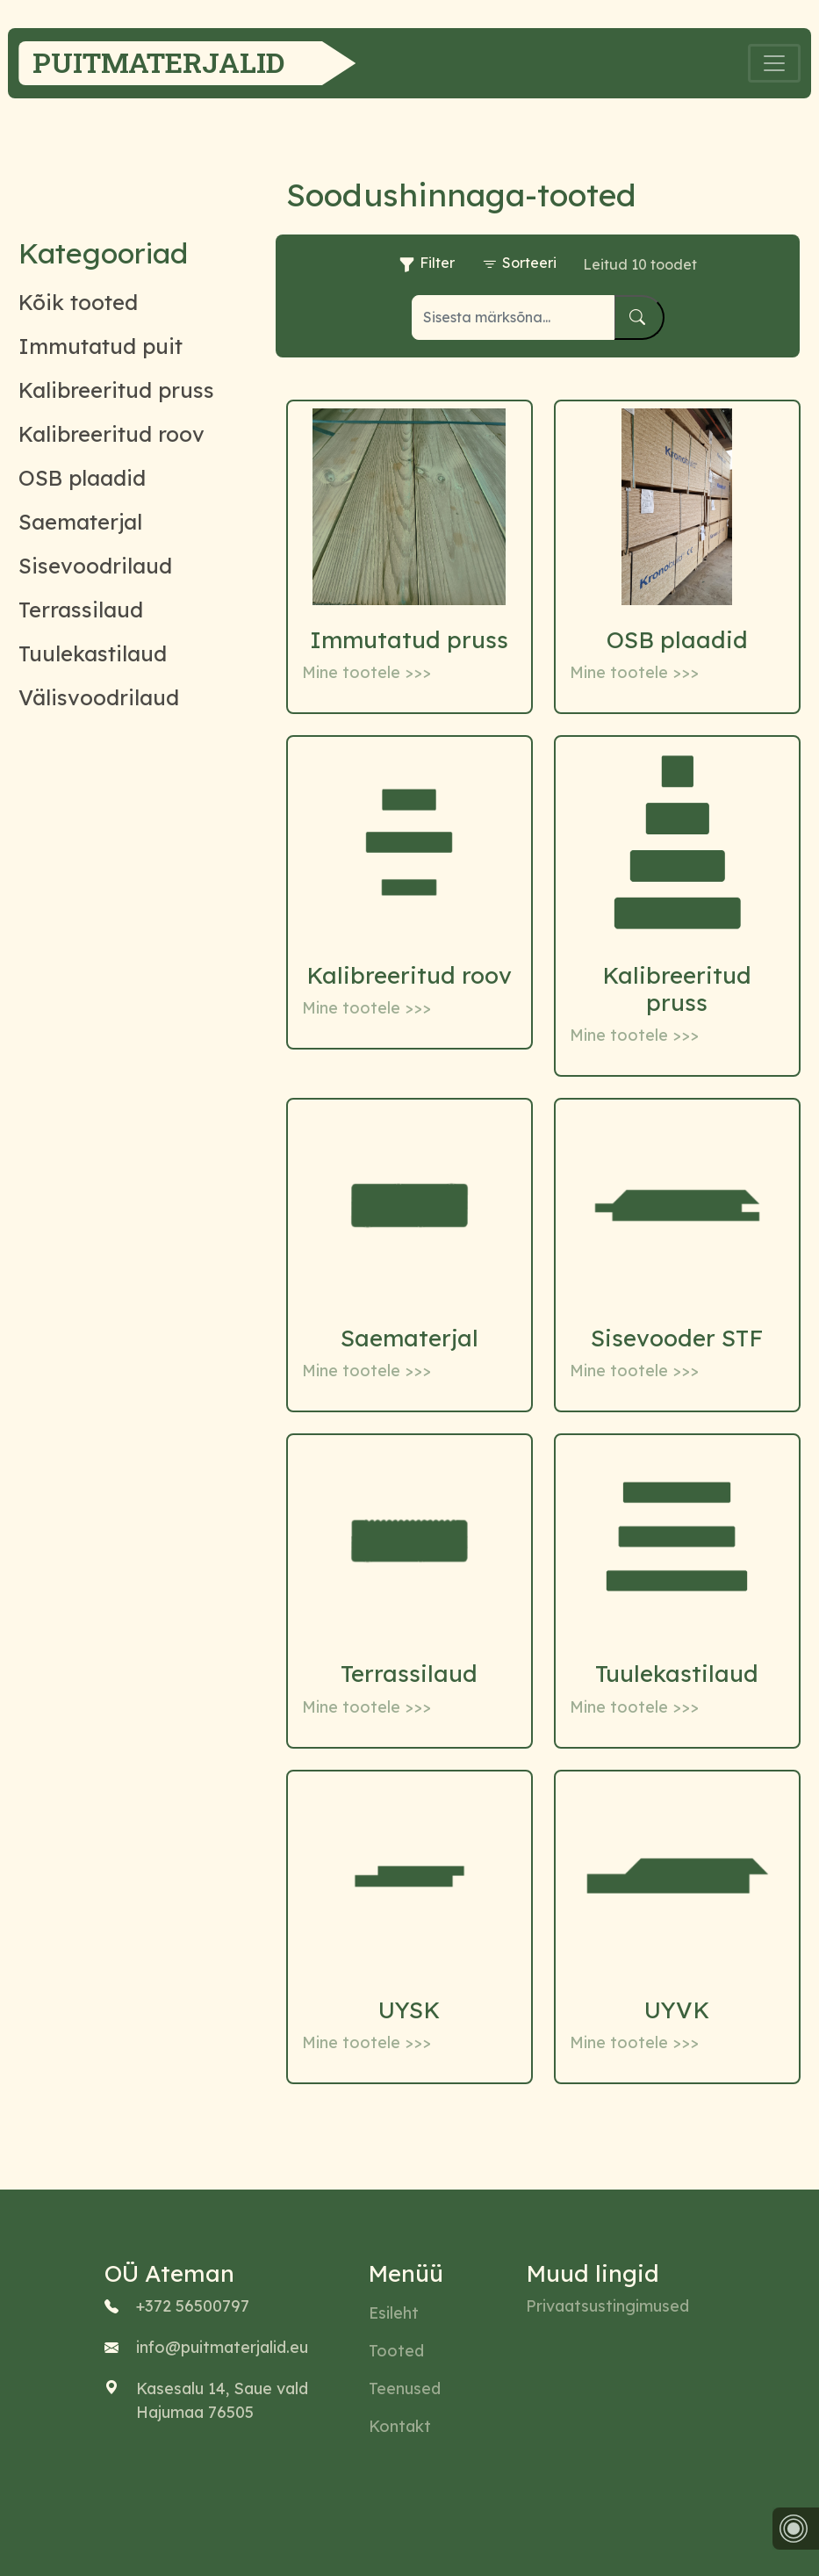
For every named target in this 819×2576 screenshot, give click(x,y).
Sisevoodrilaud (95, 565)
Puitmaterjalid (158, 62)
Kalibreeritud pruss (116, 390)
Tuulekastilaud (92, 653)
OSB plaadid (82, 478)
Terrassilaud (80, 609)
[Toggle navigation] (774, 63)
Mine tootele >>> (366, 672)
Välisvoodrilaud (98, 697)
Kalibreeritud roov (111, 434)
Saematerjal (80, 522)
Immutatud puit (100, 346)
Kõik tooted (78, 302)
